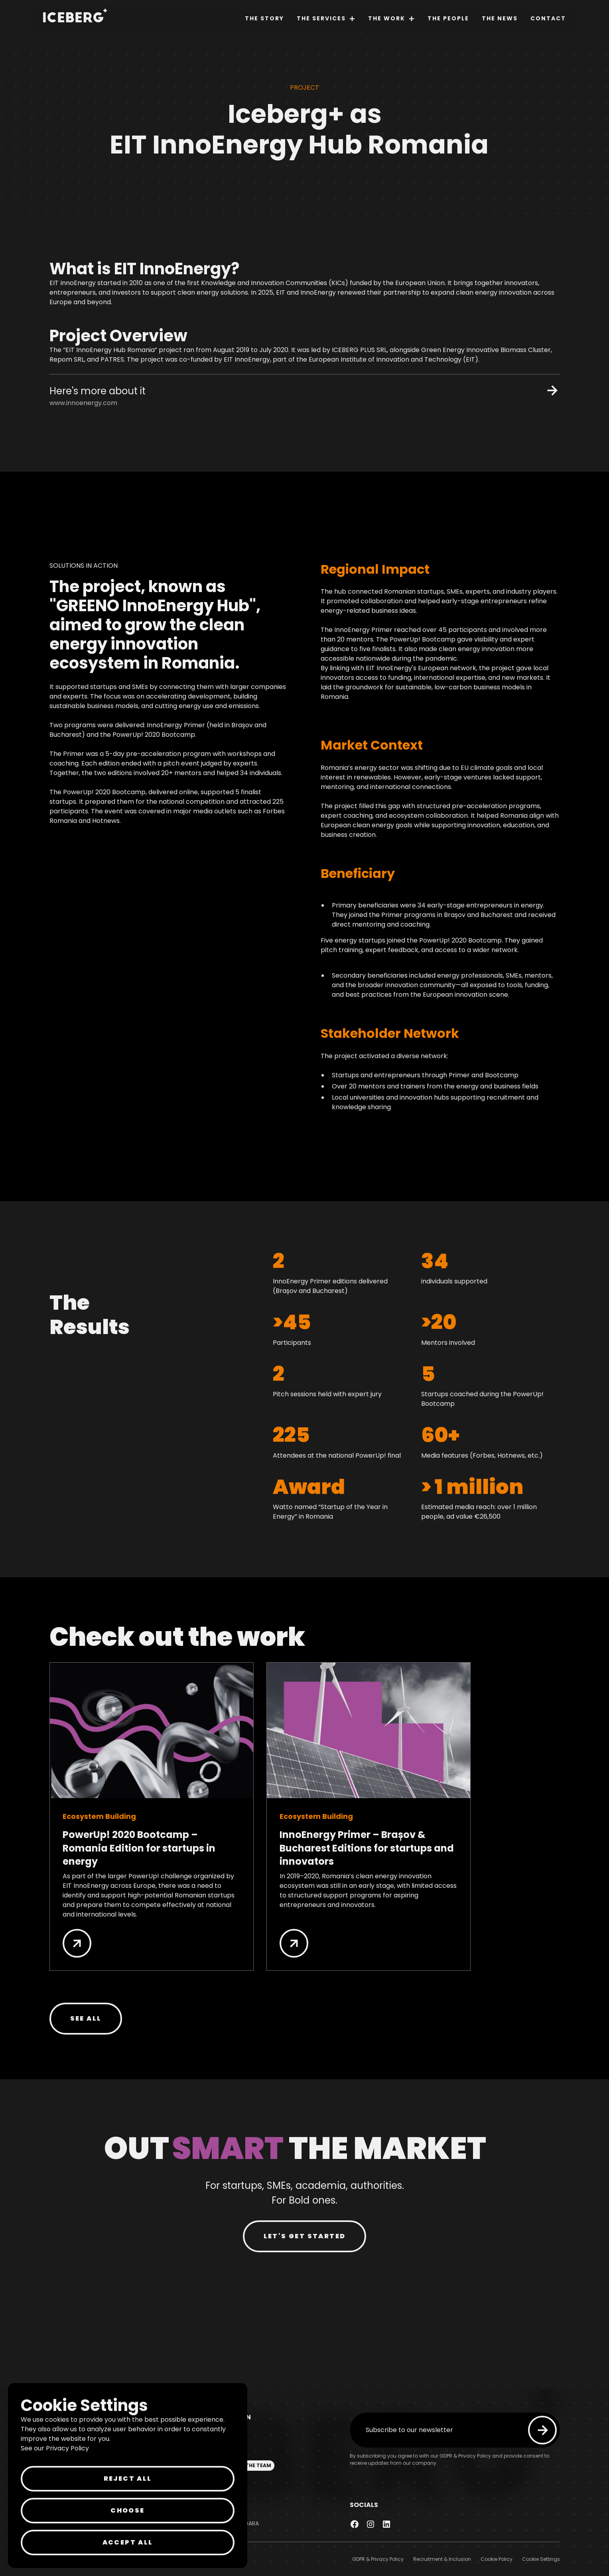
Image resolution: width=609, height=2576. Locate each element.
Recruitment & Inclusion (442, 2559)
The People (448, 18)
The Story (264, 18)
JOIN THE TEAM (251, 2465)
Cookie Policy (496, 2559)
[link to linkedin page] (386, 2524)
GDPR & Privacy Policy (378, 2559)
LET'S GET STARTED (305, 2236)
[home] (72, 17)
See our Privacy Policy (55, 2448)
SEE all (86, 2018)
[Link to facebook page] (354, 2524)
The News (500, 18)
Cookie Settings (541, 2559)
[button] (326, 18)
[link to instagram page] (370, 2524)
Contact (548, 18)
